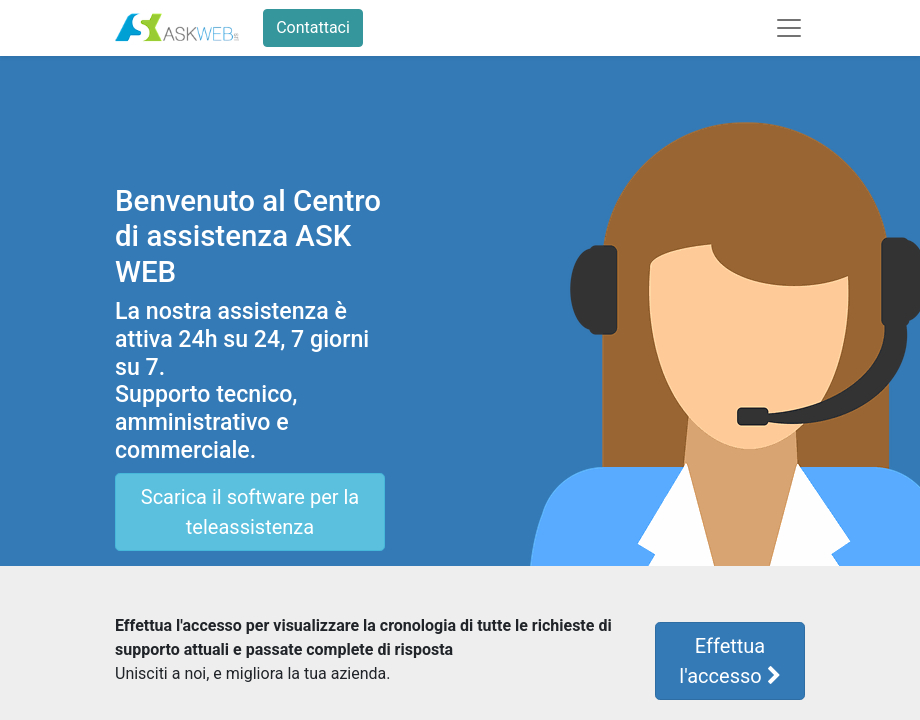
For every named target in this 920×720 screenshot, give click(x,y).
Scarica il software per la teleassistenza (250, 512)
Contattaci (313, 27)
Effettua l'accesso (729, 661)
